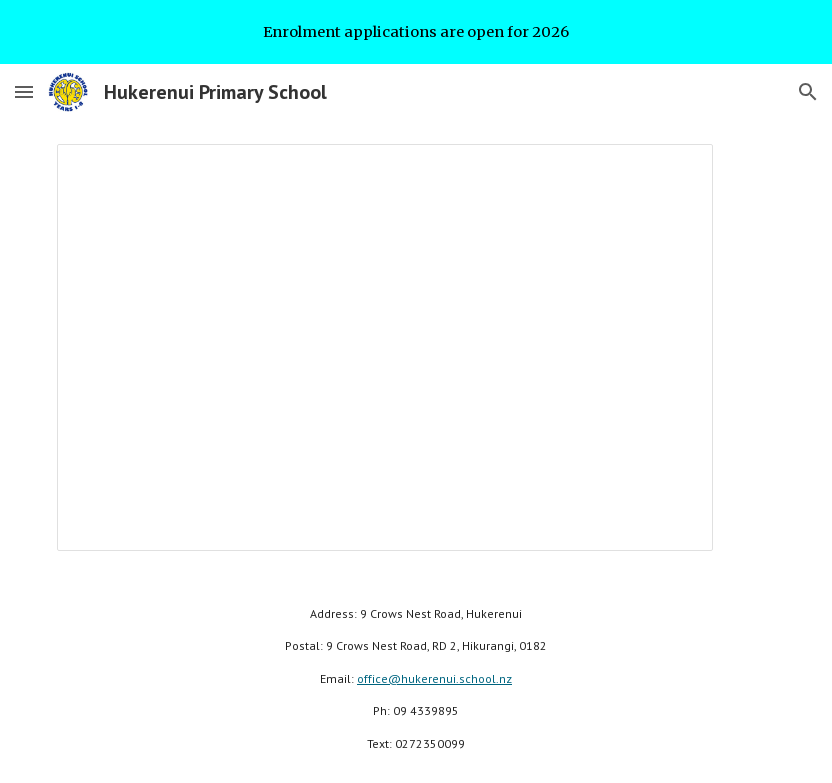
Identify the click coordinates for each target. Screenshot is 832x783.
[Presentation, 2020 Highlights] (385, 347)
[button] (24, 91)
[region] (416, 32)
